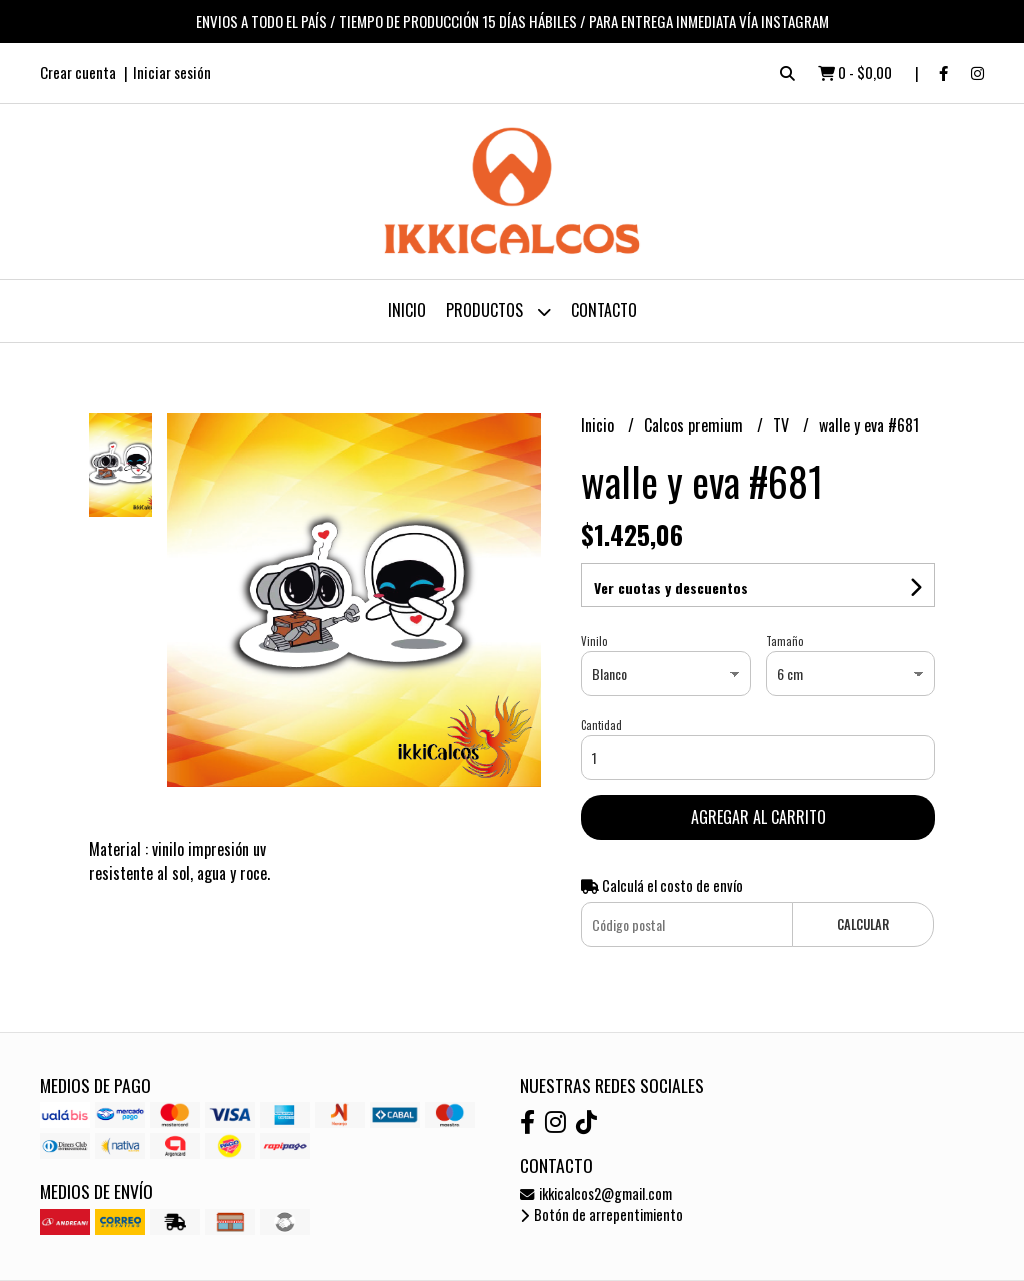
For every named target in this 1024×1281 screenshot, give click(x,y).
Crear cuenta (78, 72)
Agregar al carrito (758, 817)
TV (783, 425)
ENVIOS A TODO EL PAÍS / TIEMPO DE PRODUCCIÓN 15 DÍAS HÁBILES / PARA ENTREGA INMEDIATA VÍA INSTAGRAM (512, 21)
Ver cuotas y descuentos (671, 587)
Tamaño (784, 641)
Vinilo (594, 641)
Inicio (407, 310)
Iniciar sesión (172, 72)
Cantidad (601, 725)
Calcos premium (695, 425)
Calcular (863, 924)
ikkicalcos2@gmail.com (596, 1193)
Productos (498, 311)
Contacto (604, 310)
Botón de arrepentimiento (601, 1214)
